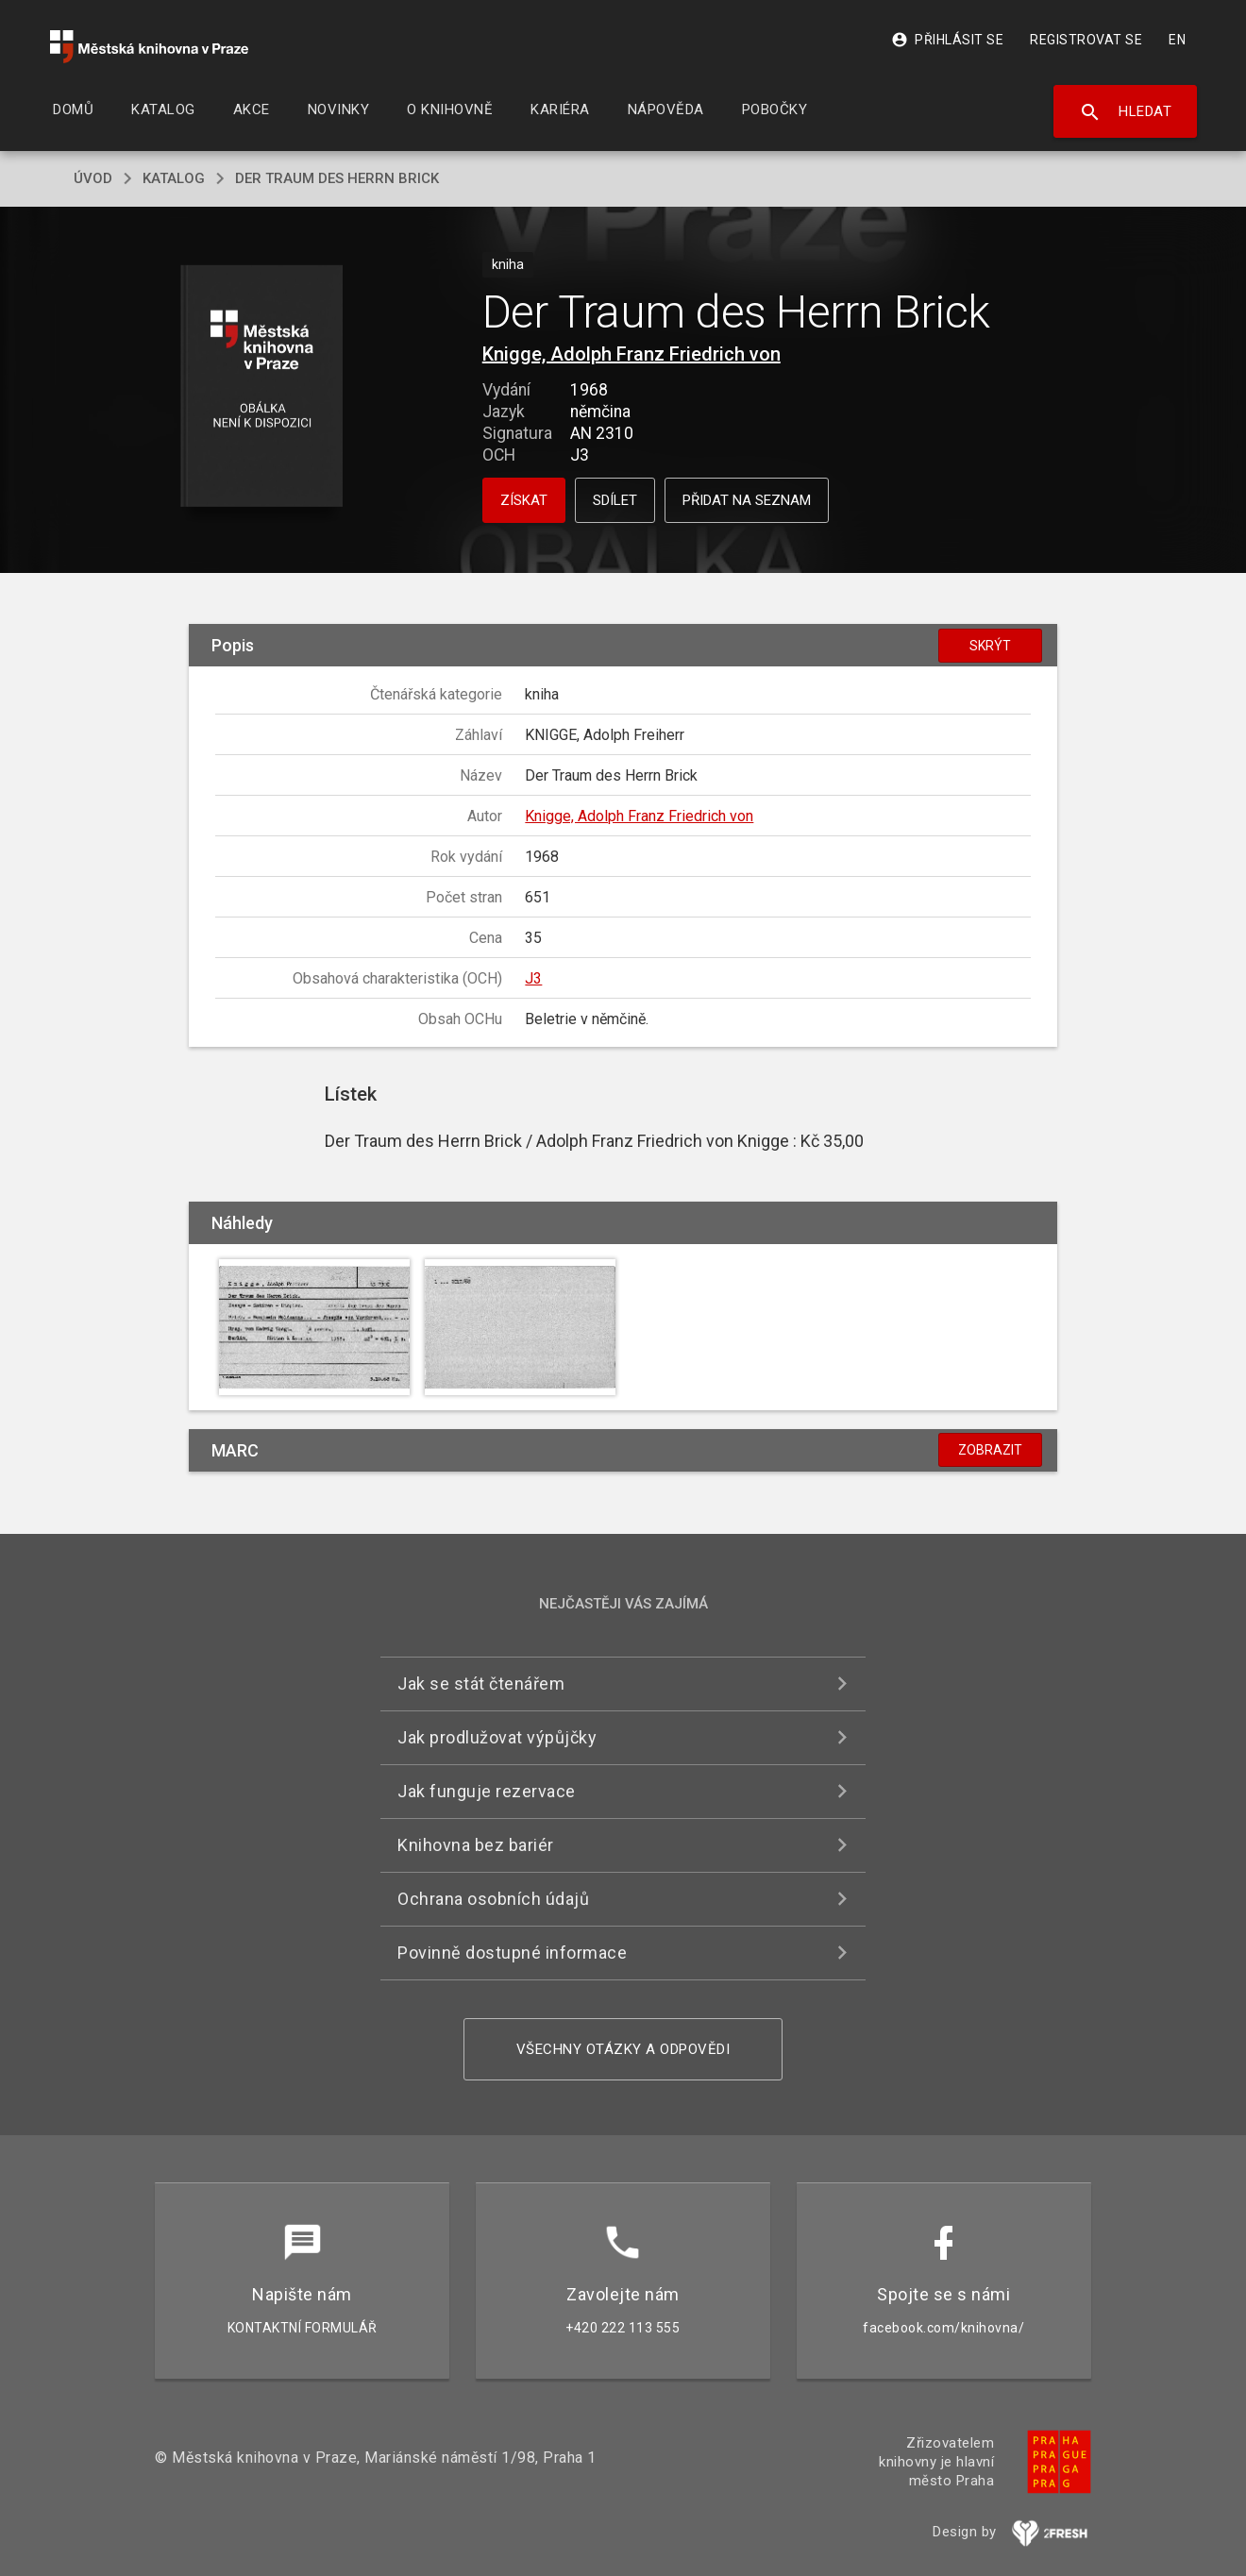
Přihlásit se (947, 39)
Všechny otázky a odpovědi (623, 2049)
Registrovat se (1086, 39)
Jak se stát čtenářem (480, 1683)
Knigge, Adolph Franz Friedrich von (631, 354)
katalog (174, 178)
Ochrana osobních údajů (493, 1899)
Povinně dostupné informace (512, 1952)
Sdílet (615, 500)
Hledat (1125, 112)
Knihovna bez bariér (475, 1845)
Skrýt (990, 645)
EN (1177, 39)
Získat (523, 500)
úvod (93, 178)
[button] (262, 387)
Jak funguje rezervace (486, 1791)
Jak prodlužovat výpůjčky (497, 1737)
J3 (533, 978)
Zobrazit (990, 1449)
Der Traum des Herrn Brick (337, 178)
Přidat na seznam (746, 500)
